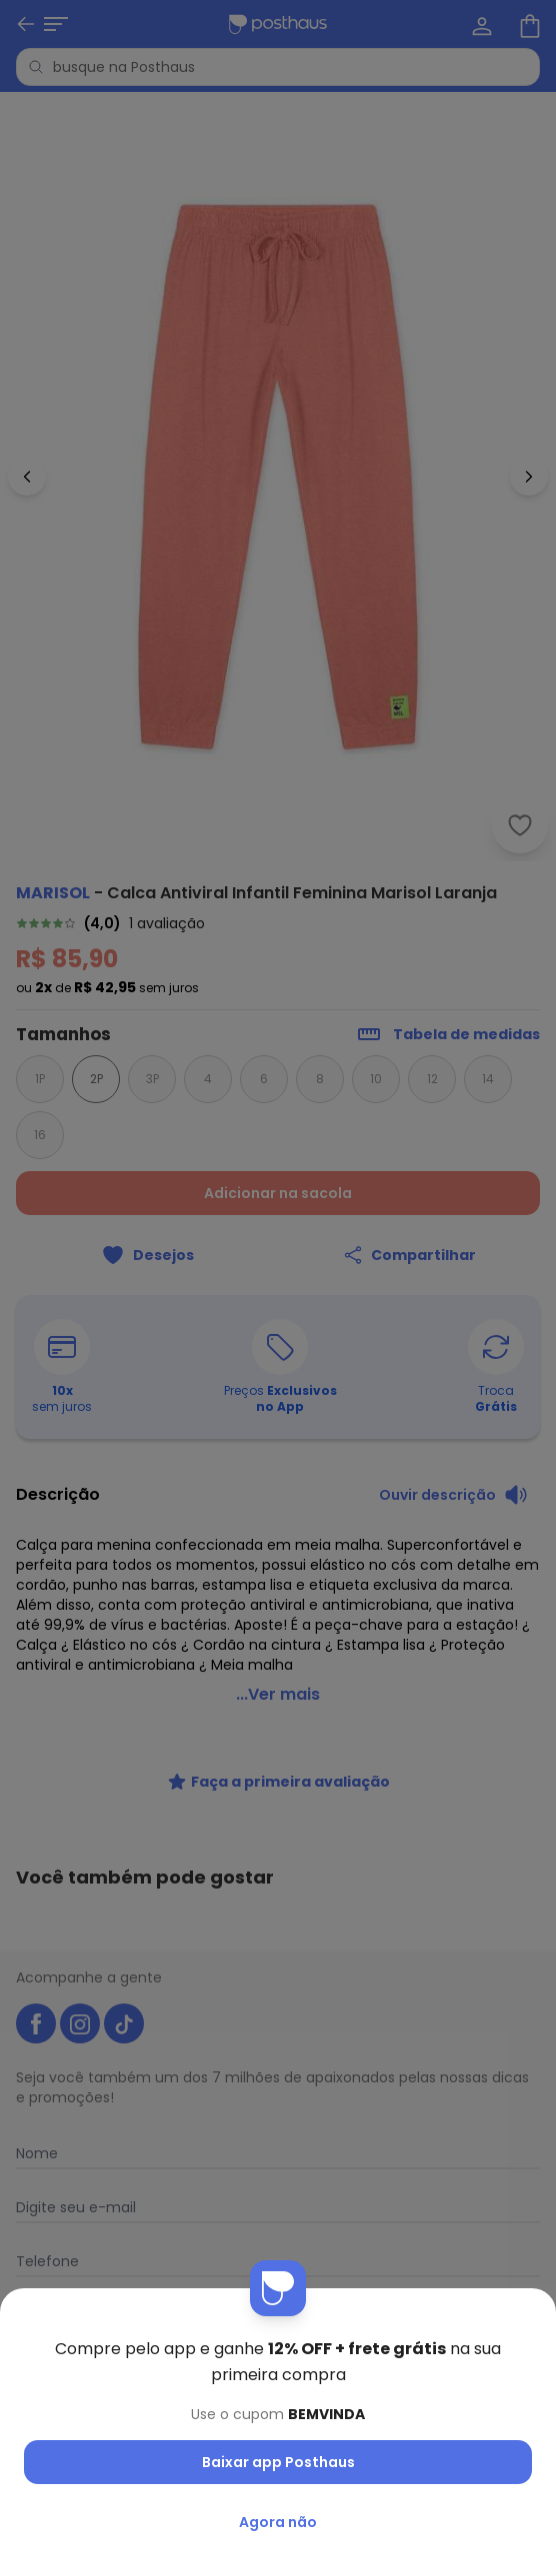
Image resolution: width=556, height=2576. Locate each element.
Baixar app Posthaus (278, 2462)
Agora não (278, 2522)
